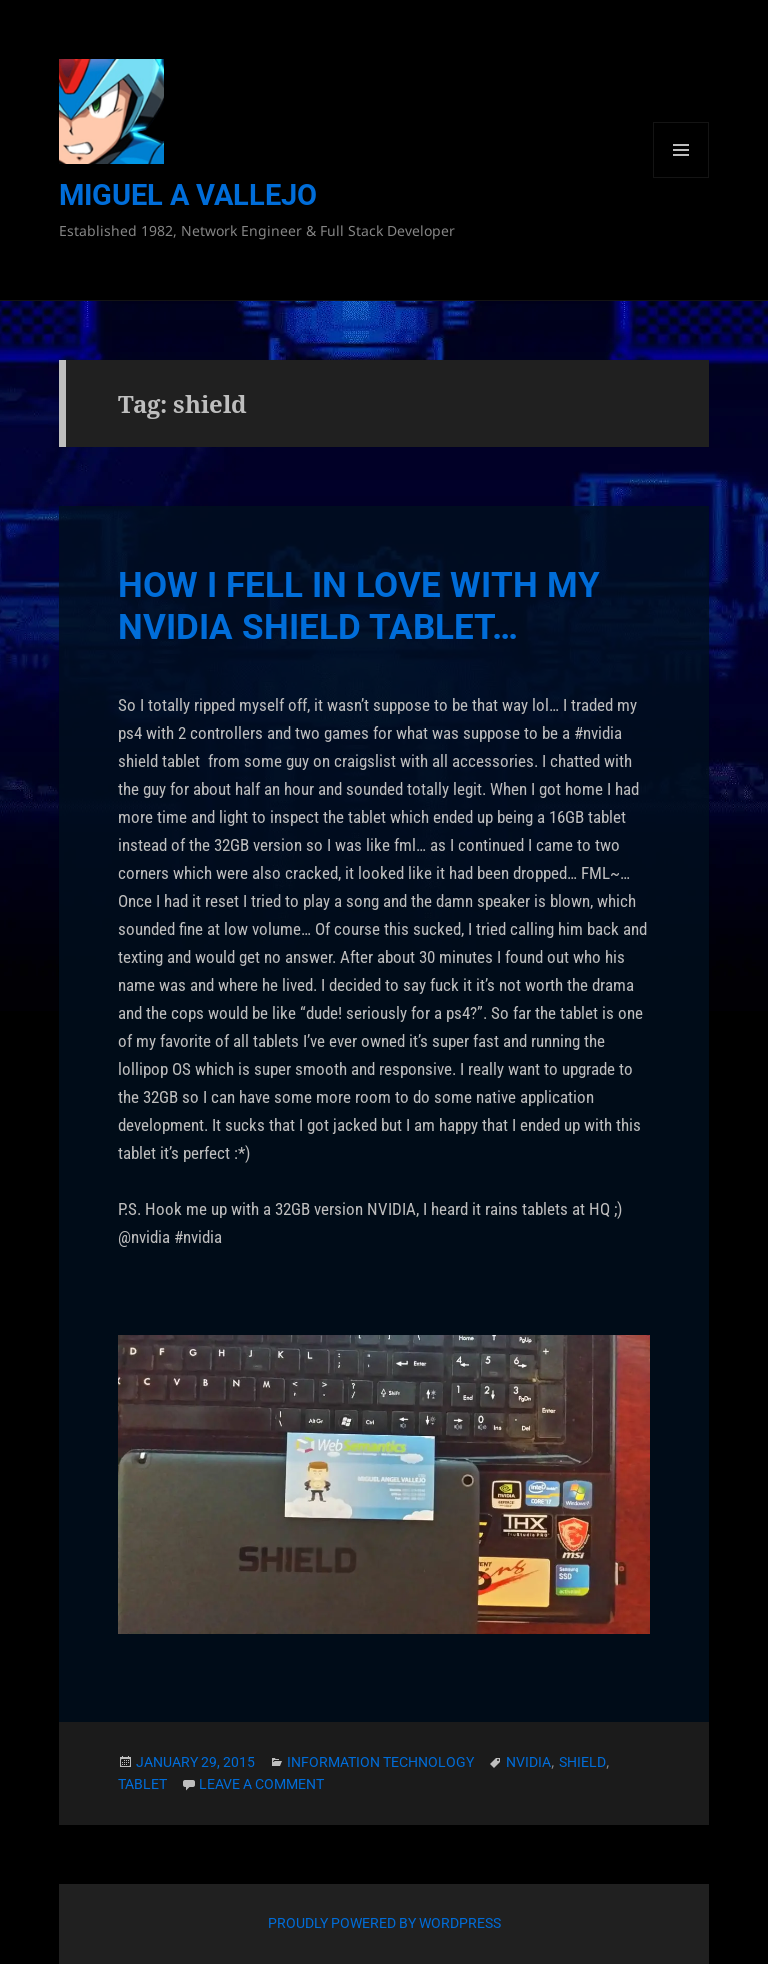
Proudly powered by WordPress (384, 1923)
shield (582, 1762)
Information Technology (380, 1762)
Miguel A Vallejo (188, 195)
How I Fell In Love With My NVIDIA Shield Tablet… (359, 606)
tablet (142, 1784)
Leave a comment (261, 1784)
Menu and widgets (681, 177)
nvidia (528, 1762)
